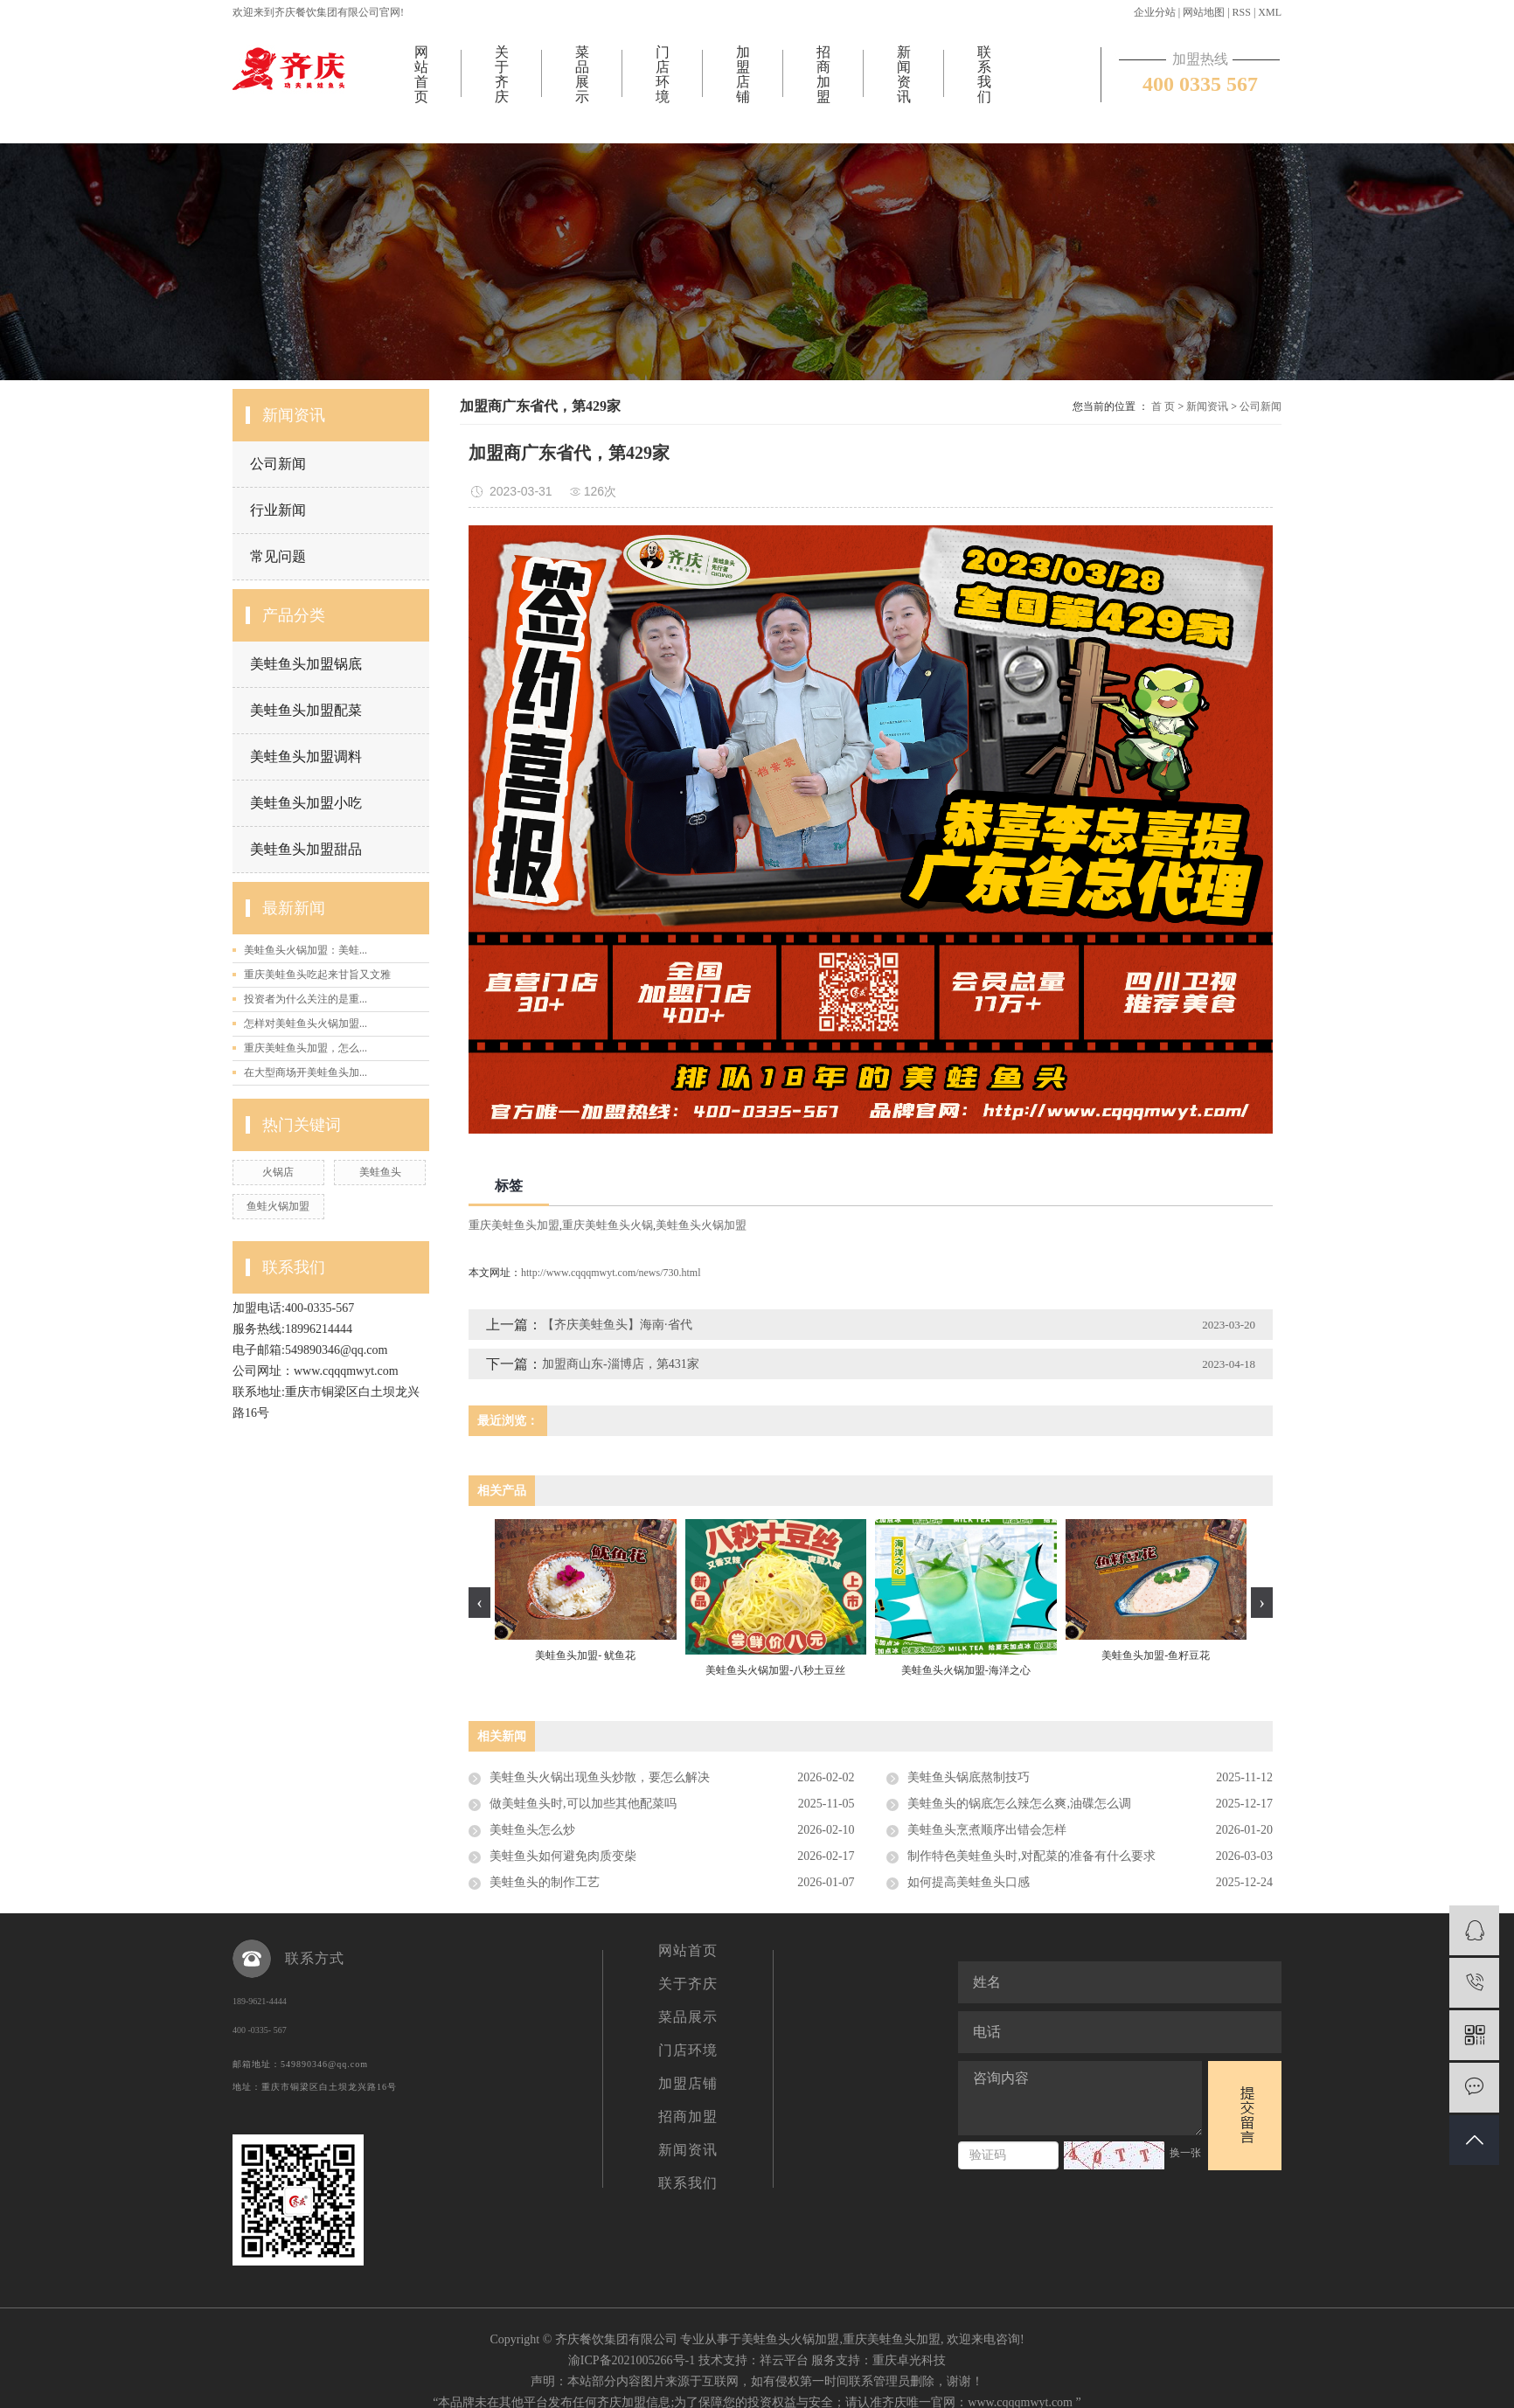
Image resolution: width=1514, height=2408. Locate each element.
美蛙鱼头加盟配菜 (306, 710)
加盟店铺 (743, 74)
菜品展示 (582, 74)
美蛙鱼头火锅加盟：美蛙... (305, 950)
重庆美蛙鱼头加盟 (514, 1225)
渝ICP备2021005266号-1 (631, 2360)
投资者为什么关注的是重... (305, 999)
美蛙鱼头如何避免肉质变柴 (563, 1856)
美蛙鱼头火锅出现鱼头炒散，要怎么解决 (600, 1777)
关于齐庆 (502, 74)
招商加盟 (823, 74)
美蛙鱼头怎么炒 (532, 1829)
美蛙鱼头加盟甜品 (306, 849)
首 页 (1163, 406)
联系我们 (984, 74)
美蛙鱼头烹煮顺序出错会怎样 (986, 1829)
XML (1269, 12)
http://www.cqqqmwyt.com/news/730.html (611, 1272)
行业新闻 (278, 510)
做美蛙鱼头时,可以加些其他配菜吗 (583, 1803)
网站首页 (421, 74)
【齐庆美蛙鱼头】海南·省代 (617, 1324)
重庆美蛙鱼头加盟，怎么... (305, 1048)
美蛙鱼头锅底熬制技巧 (968, 1777)
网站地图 (1204, 12)
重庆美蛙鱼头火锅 (607, 1225)
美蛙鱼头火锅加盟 (701, 1225)
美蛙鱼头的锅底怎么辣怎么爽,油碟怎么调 (1019, 1803)
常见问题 (278, 556)
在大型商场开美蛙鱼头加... (305, 1072)
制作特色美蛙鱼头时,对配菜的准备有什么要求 (1031, 1856)
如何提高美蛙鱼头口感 (968, 1882)
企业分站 (1155, 12)
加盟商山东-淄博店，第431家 (620, 1364)
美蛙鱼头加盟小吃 (306, 802)
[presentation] (479, 1602)
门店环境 (663, 74)
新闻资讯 (904, 74)
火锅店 (278, 1172)
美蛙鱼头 (380, 1172)
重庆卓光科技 (909, 2360)
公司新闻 (278, 463)
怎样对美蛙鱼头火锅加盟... (305, 1023)
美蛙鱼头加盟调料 (306, 756)
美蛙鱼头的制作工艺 (545, 1882)
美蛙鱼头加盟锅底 (306, 663)
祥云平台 (784, 2360)
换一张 (1185, 2153)
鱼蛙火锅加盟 (278, 1206)
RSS (1242, 12)
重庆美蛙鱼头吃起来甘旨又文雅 (317, 974)
